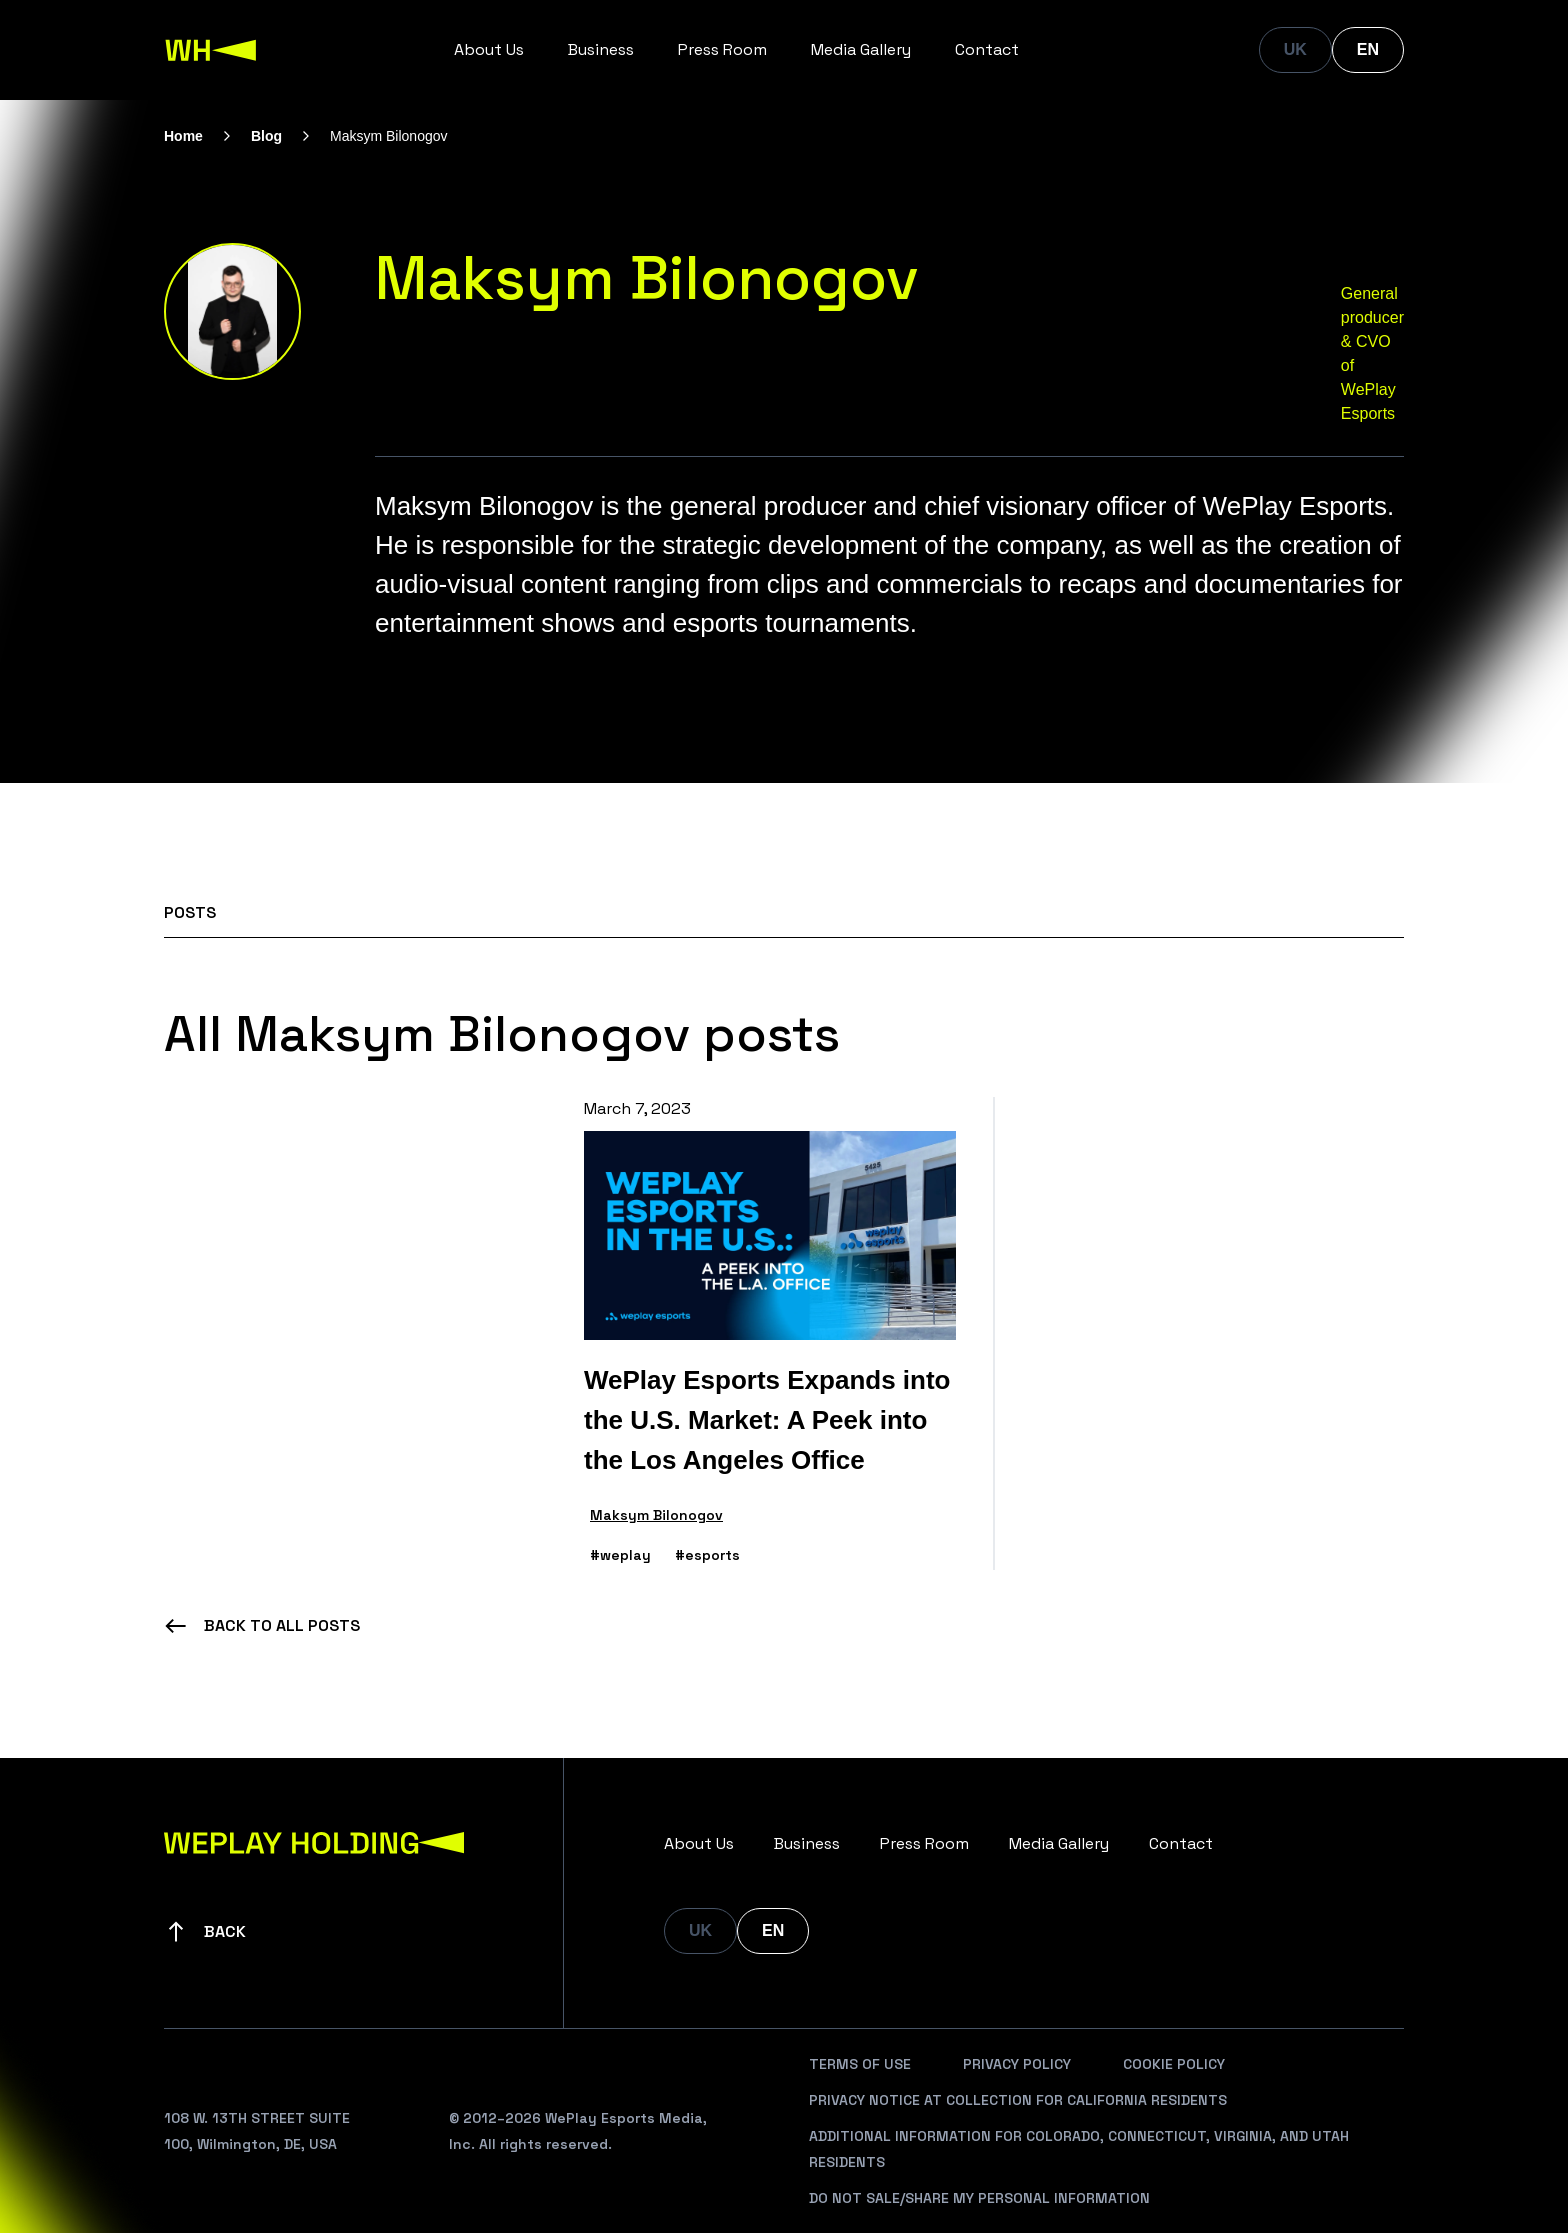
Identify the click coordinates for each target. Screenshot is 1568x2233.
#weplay (620, 1555)
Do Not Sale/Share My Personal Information (979, 2198)
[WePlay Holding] (211, 50)
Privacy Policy (1017, 2064)
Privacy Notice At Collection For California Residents (1018, 2100)
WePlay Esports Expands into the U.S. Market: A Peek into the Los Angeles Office (767, 1420)
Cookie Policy (1174, 2064)
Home (183, 136)
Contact (987, 49)
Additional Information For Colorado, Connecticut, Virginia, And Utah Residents (1079, 2149)
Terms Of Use (860, 2064)
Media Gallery (861, 49)
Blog (266, 136)
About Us (489, 49)
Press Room (722, 49)
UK (1295, 49)
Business (601, 49)
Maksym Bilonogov (656, 1515)
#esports (707, 1555)
